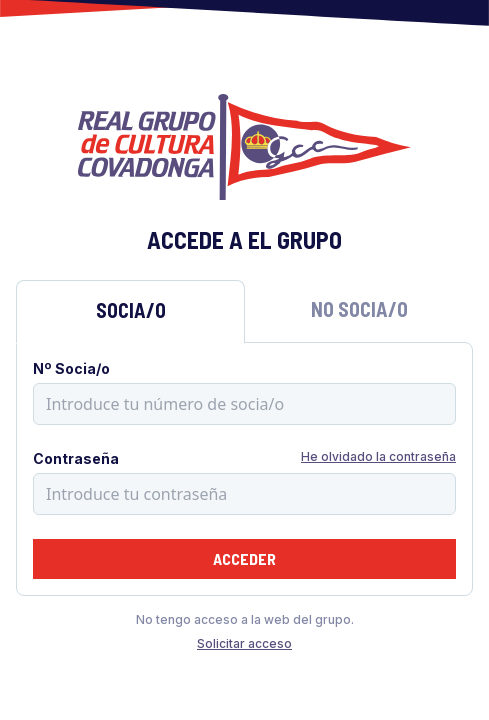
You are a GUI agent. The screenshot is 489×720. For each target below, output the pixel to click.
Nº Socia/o (71, 368)
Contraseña (76, 458)
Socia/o (131, 310)
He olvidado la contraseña (378, 456)
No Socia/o (359, 309)
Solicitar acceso (244, 643)
